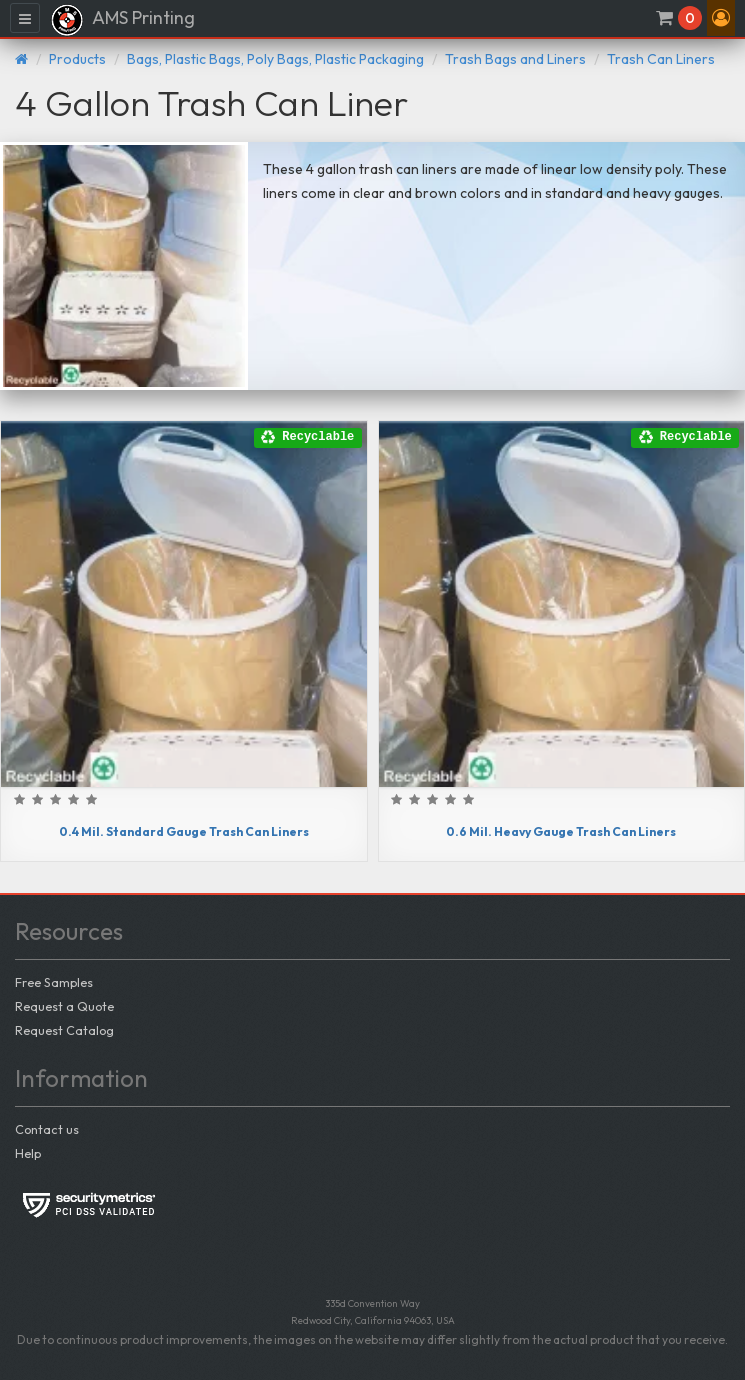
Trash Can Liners (661, 59)
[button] (721, 18)
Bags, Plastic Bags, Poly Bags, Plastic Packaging (275, 59)
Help (28, 1153)
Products (77, 59)
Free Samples (54, 982)
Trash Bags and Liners (515, 59)
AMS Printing (122, 20)
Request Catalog (64, 1030)
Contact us (47, 1129)
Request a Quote (64, 1006)
